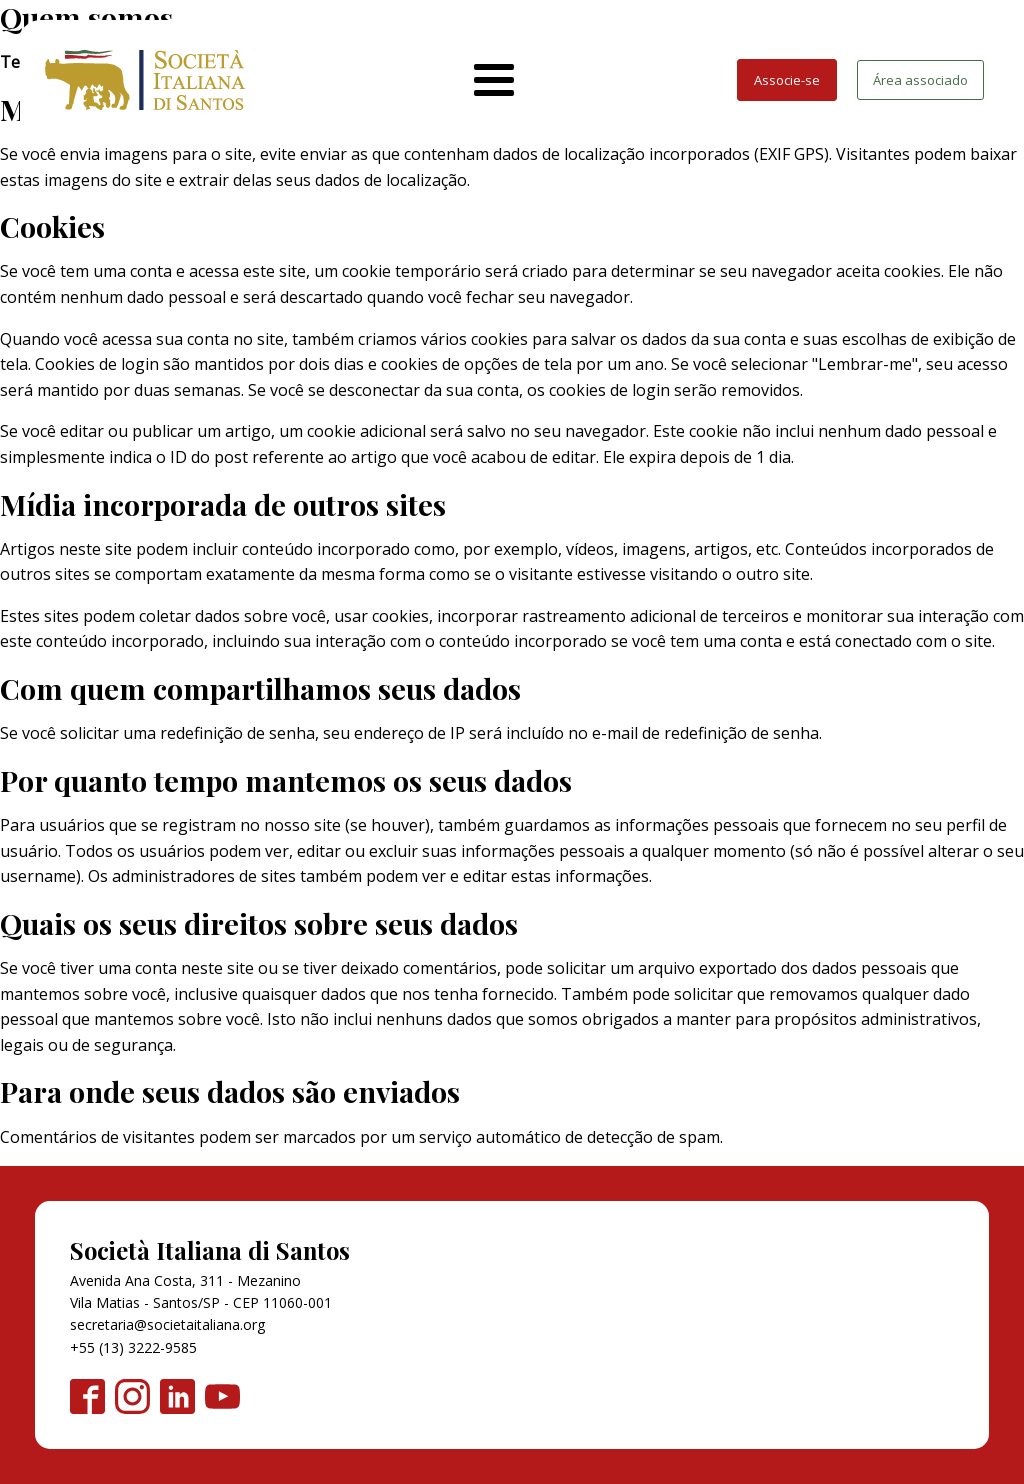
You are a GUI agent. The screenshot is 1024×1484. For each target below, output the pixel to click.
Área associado (920, 80)
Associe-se (787, 80)
